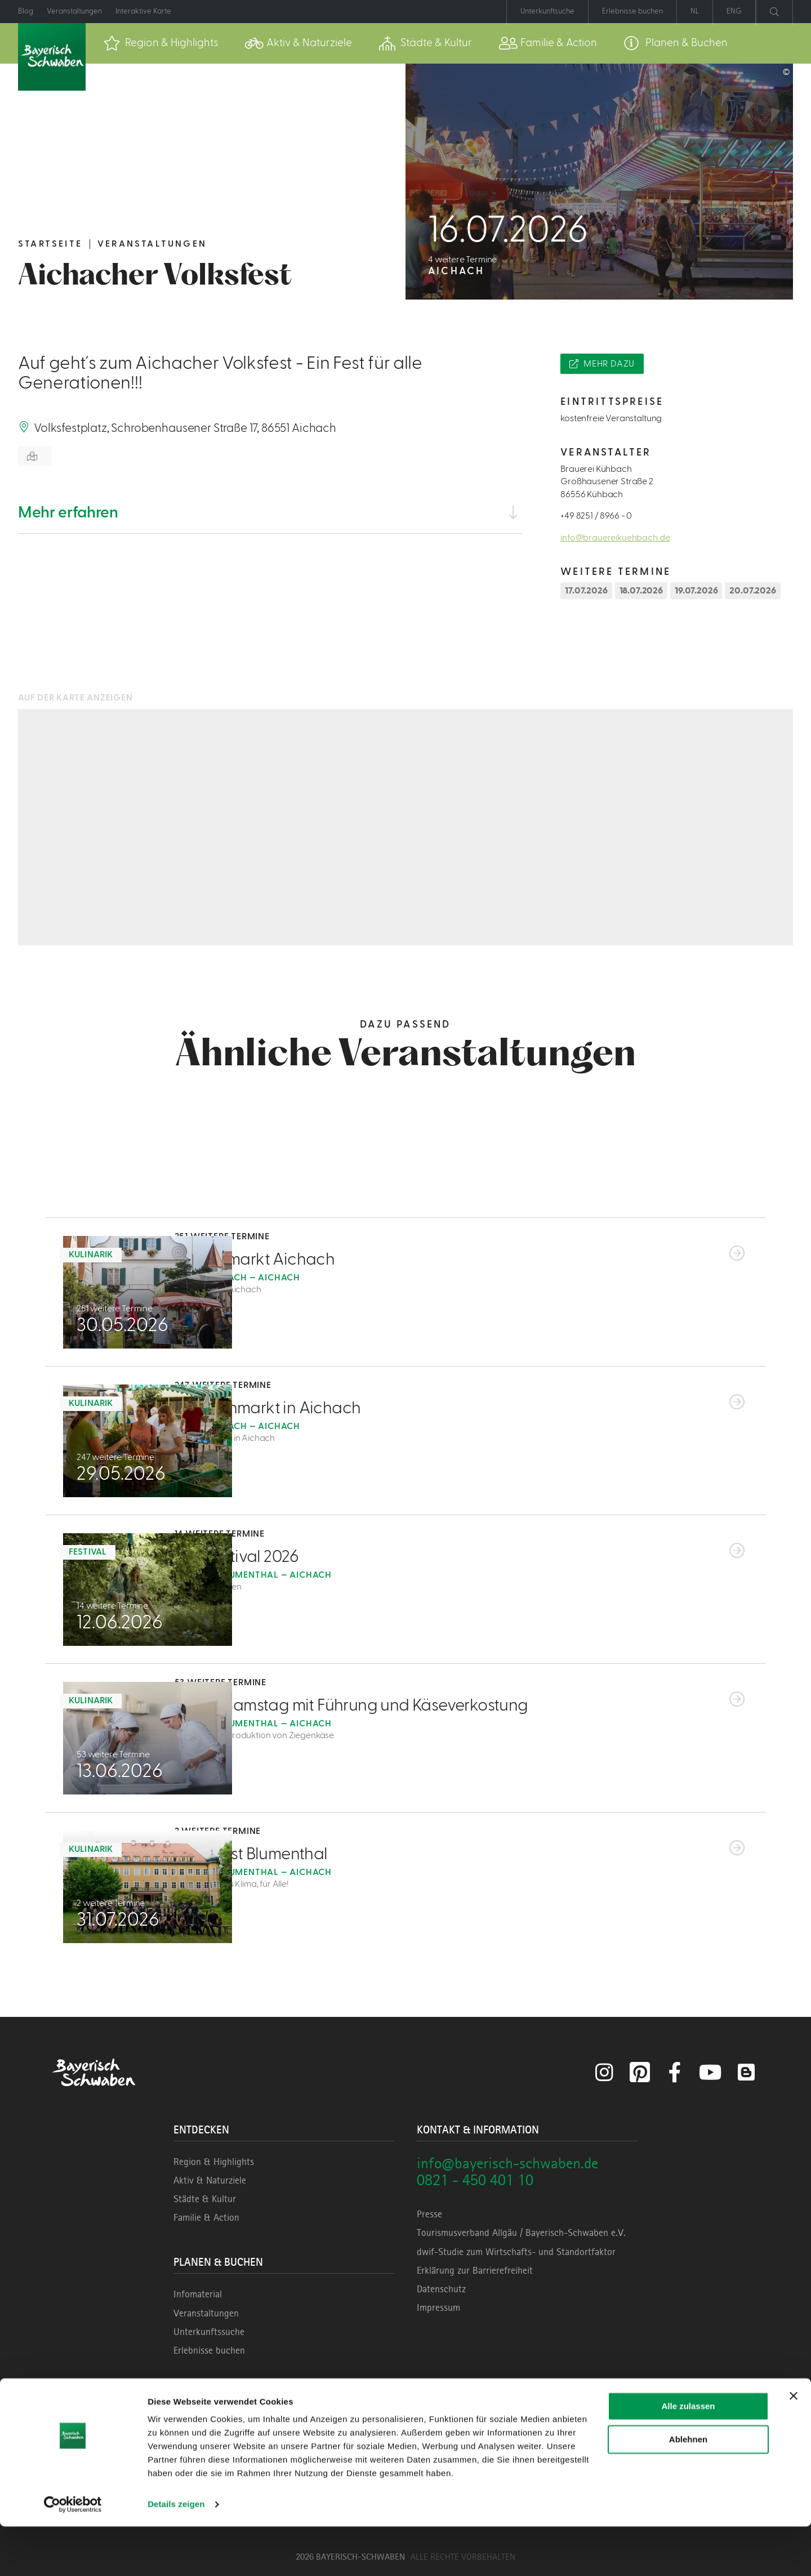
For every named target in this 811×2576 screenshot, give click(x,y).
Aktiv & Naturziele (209, 2180)
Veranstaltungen (152, 243)
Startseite (50, 243)
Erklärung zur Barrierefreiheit (475, 2270)
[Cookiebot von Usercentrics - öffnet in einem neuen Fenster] (73, 2554)
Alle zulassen (688, 2456)
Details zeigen (176, 2554)
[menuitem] (160, 43)
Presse (429, 2214)
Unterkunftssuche (208, 2331)
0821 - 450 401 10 (475, 2180)
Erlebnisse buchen (209, 2350)
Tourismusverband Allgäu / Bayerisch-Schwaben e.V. (521, 2232)
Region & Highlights (213, 2161)
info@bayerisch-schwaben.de (507, 2163)
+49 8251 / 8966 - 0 (596, 515)
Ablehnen (688, 2488)
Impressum (438, 2307)
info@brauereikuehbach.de (615, 537)
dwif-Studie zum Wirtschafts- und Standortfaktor (516, 2251)
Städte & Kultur (204, 2198)
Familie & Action (206, 2217)
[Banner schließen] (793, 2445)
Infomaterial (197, 2294)
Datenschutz (441, 2288)
